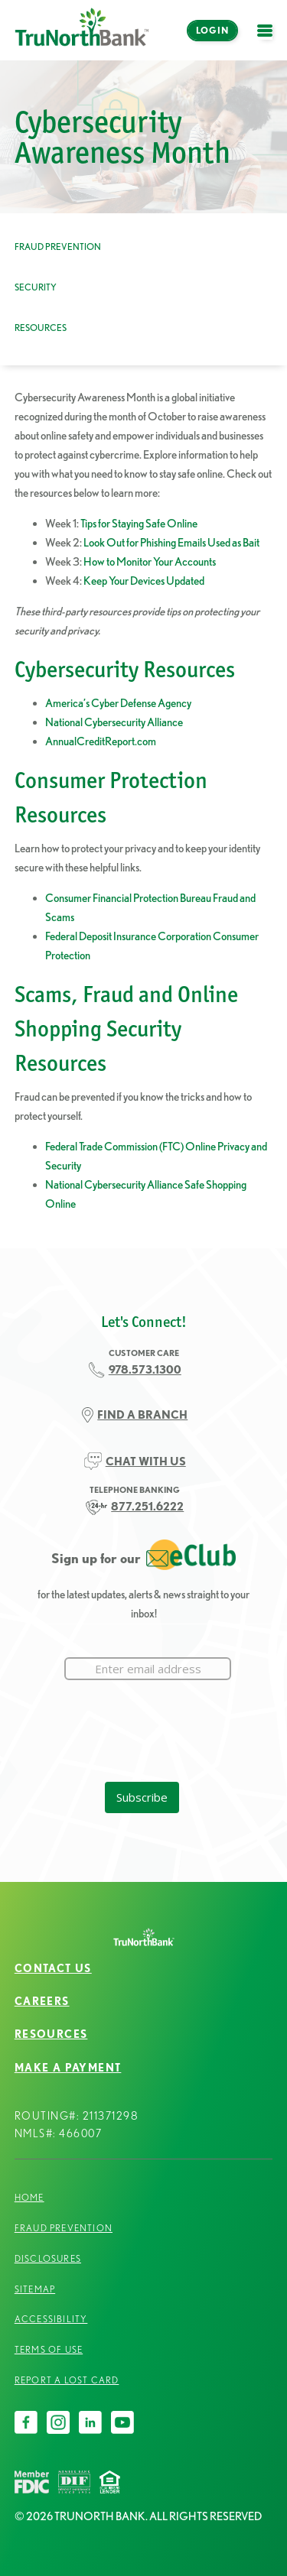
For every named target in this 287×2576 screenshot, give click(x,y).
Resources (41, 328)
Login (212, 30)
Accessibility (51, 2319)
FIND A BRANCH (142, 1414)
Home (29, 2197)
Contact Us (53, 1968)
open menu (268, 39)
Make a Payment (68, 2068)
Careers (42, 2001)
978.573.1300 (145, 1369)
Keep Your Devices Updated (143, 580)
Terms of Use (49, 2349)
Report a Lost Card (67, 2380)
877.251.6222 (147, 1506)
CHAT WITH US (146, 1461)
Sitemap (35, 2289)
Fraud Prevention (58, 246)
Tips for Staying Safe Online (138, 523)
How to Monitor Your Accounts (149, 561)
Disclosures (48, 2258)
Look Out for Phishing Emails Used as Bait (171, 542)
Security (36, 287)
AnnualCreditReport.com (101, 741)
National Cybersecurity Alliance (114, 721)
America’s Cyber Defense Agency (118, 702)
